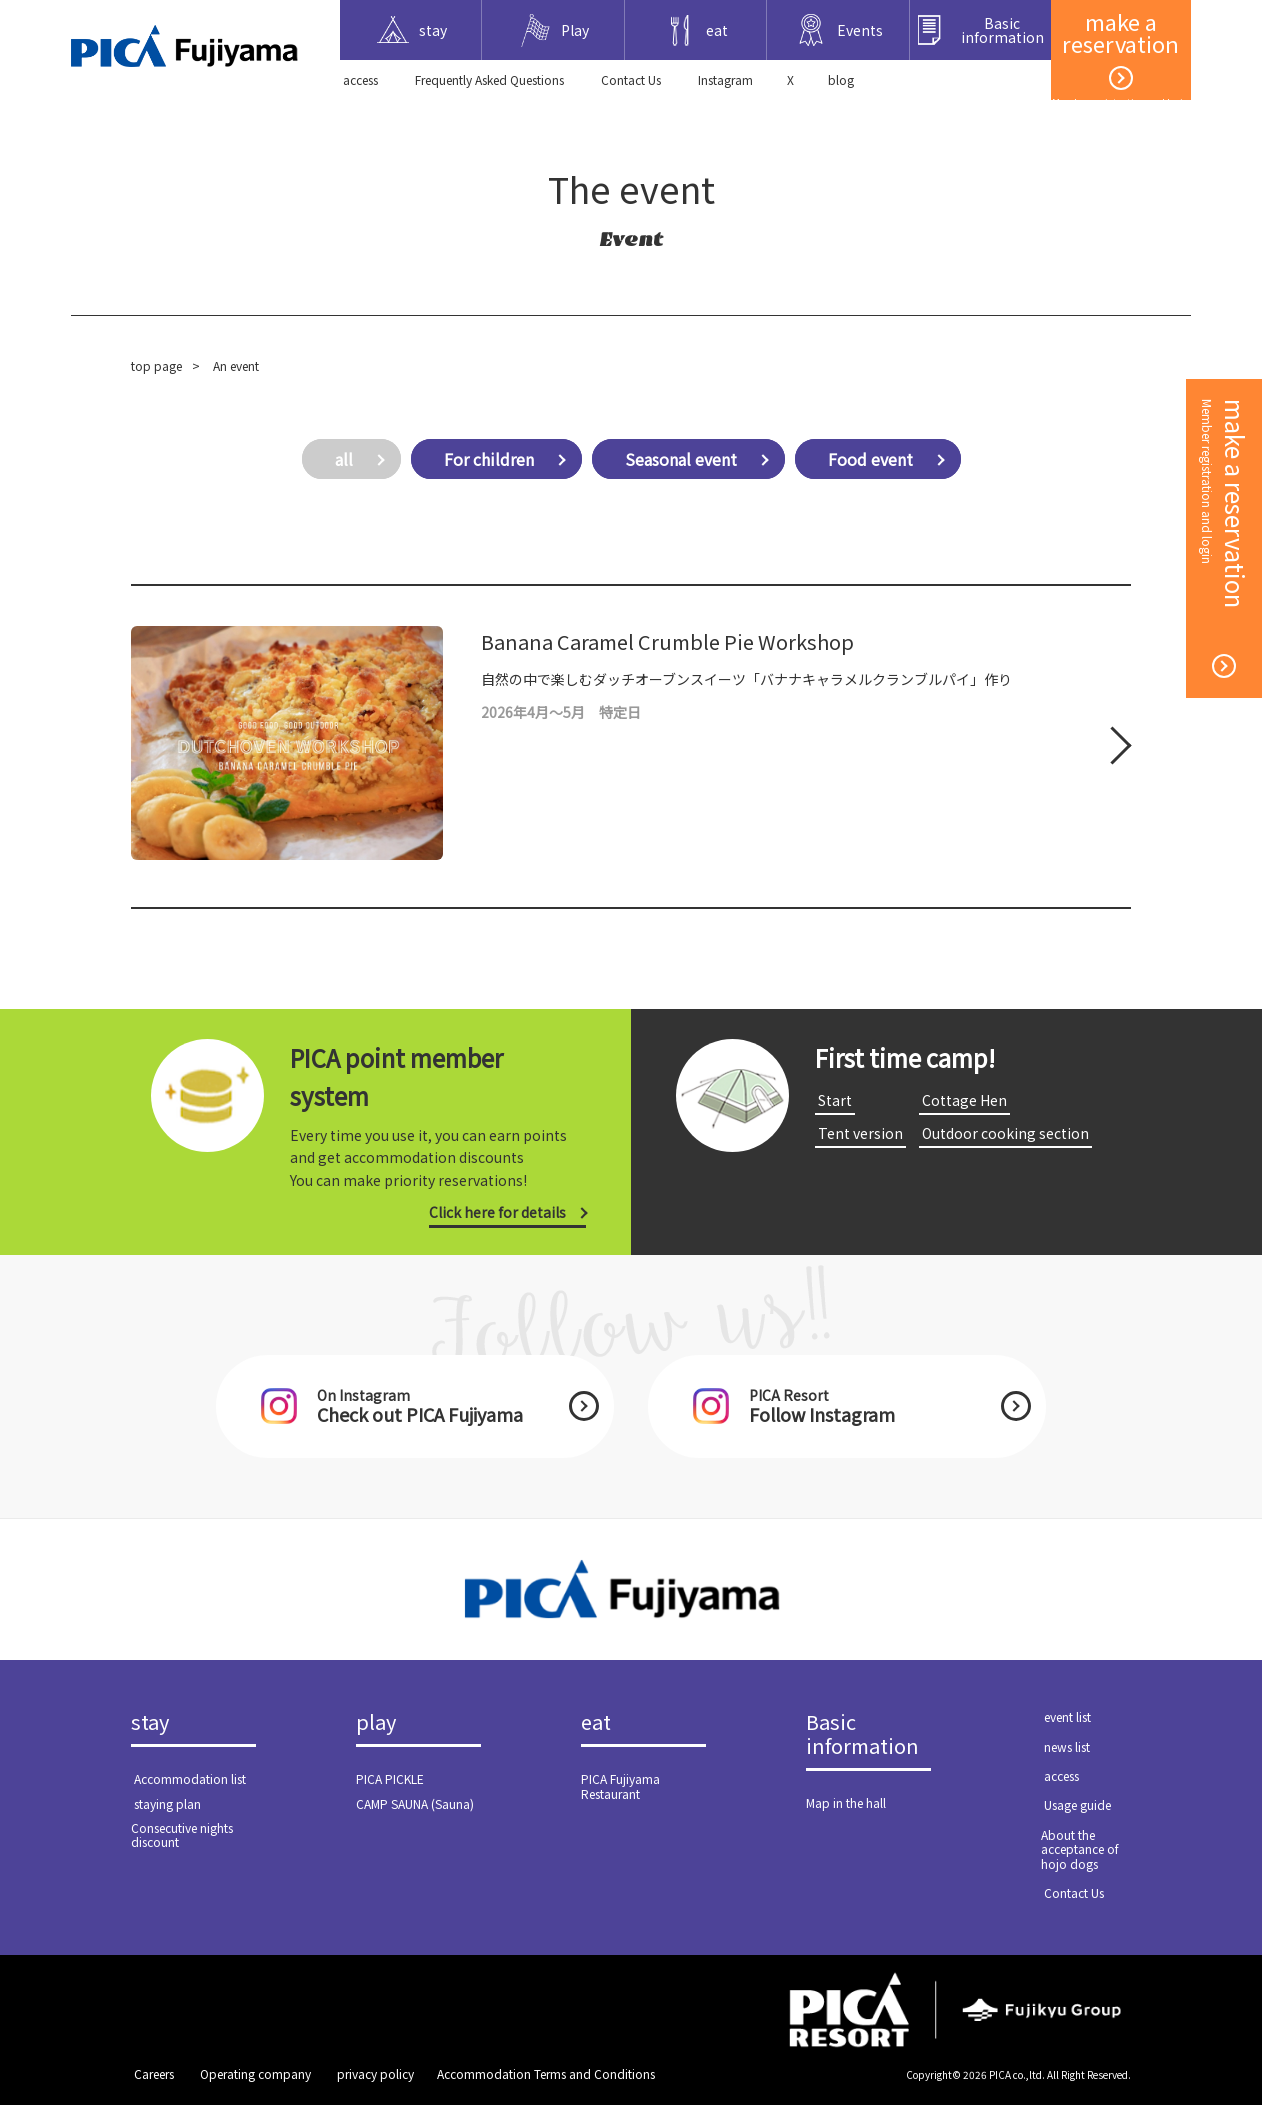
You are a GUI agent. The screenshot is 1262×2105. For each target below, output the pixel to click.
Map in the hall (846, 1802)
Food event (870, 459)
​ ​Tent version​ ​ (860, 1133)
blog (841, 79)
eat (596, 1723)
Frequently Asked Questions (489, 79)
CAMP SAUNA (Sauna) (415, 1803)
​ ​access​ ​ (360, 79)
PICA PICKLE (390, 1778)
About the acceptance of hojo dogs (1080, 1849)
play (376, 1723)
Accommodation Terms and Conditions (546, 2073)
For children (489, 459)
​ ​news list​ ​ (1067, 1746)
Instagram (725, 79)
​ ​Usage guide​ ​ (1077, 1804)
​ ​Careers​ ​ (154, 2073)
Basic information (862, 1735)
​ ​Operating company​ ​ (255, 2073)
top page (156, 365)
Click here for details (497, 1212)
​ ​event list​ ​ (1067, 1716)
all (344, 459)
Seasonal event (681, 459)
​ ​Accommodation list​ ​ (190, 1778)
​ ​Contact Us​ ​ (631, 79)
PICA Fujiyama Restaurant (620, 1785)
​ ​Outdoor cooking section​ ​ (1005, 1133)
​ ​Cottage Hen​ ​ (964, 1100)
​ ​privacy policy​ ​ (375, 2073)
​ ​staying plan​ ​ (167, 1803)
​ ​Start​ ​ (835, 1100)
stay (150, 1723)
